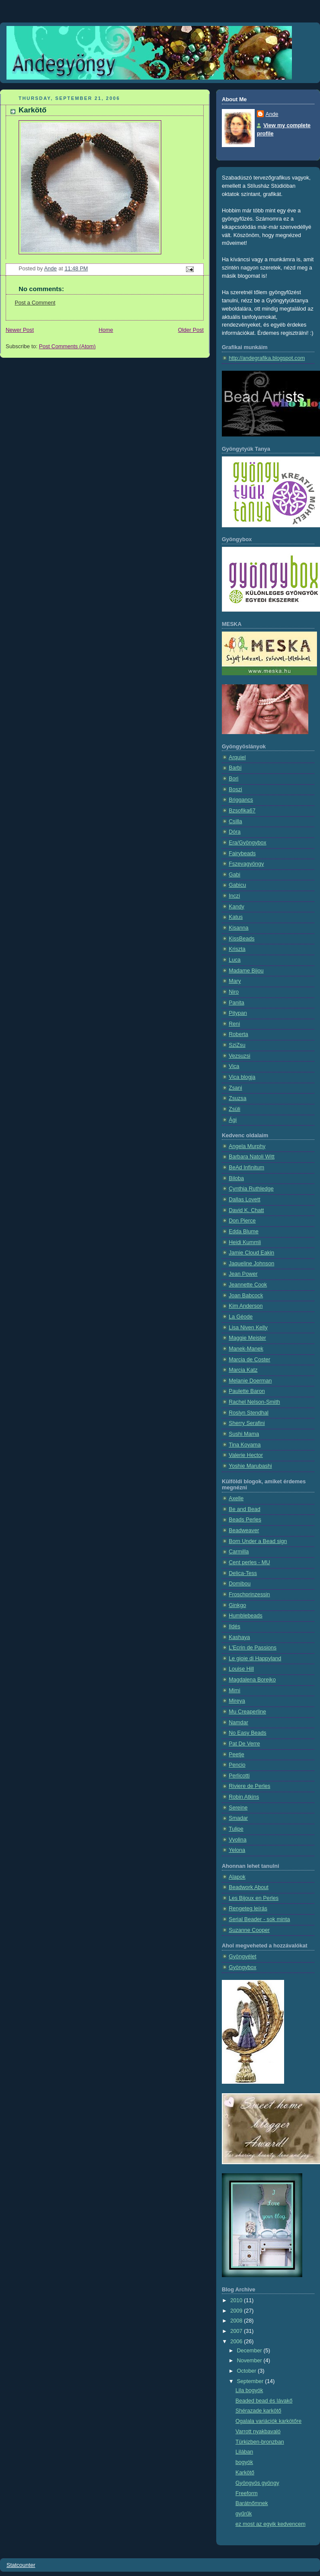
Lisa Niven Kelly (248, 1328)
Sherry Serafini (247, 1423)
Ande (272, 114)
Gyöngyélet (242, 1957)
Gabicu (237, 885)
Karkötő (245, 2473)
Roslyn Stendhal (249, 1413)
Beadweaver (244, 1530)
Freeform (247, 2493)
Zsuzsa (237, 1098)
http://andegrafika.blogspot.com (267, 358)
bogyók (244, 2462)
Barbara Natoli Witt (252, 1157)
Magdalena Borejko (252, 1680)
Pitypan (238, 1013)
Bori (233, 779)
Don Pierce (242, 1221)
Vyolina (237, 1840)
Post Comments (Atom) (67, 346)
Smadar (238, 1818)
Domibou (239, 1584)
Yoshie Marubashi (250, 1466)
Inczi (234, 896)
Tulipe (236, 1829)
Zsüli (234, 1109)
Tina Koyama (245, 1445)
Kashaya (239, 1637)
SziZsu (237, 1045)
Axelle (236, 1498)
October (247, 2371)
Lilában (244, 2452)
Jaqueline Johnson (251, 1264)
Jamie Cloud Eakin (251, 1253)
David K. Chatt (246, 1210)
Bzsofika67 (242, 811)
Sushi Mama (244, 1434)
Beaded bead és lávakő (264, 2401)
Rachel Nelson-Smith (254, 1402)
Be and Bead (244, 1509)
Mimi (234, 1690)
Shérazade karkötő (259, 2411)
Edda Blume (244, 1232)
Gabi (234, 875)
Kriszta (237, 949)
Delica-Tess (243, 1573)
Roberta (238, 1034)
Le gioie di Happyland (255, 1658)
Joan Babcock (246, 1296)
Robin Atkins (244, 1797)
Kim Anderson (246, 1306)
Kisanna (239, 928)
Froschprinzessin (249, 1594)
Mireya (237, 1701)
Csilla (235, 821)
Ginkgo (237, 1605)
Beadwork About (249, 1887)
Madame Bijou (246, 971)
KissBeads (242, 939)
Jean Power (243, 1274)
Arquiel (237, 757)
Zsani (235, 1088)
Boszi (235, 789)
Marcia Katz (243, 1370)
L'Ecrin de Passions (252, 1648)
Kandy (236, 907)
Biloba (236, 1178)
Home (106, 330)
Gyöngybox (242, 1967)
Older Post (191, 330)
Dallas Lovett (244, 1200)
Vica (234, 1066)
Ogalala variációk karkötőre (269, 2421)
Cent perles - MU (249, 1562)
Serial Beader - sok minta (259, 1919)
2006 (237, 2342)
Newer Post (20, 330)
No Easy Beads (247, 1733)
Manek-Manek (246, 1349)
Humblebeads (245, 1616)
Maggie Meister (247, 1338)
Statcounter (20, 2565)
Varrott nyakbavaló (258, 2431)
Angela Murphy (247, 1146)
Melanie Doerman (250, 1381)
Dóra (234, 832)
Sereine (238, 1808)
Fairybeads (242, 853)
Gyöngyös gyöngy (257, 2483)
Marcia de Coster (249, 1360)
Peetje (236, 1755)
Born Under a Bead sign (258, 1541)
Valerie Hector (246, 1455)
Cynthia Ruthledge (251, 1189)
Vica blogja (242, 1077)
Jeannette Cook (248, 1285)
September (251, 2381)
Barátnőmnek (252, 2503)
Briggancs (241, 800)
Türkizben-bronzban (260, 2442)
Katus (236, 917)
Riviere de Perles (249, 1786)
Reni (234, 1024)
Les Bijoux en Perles (253, 1898)
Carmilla (239, 1552)
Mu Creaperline (247, 1712)
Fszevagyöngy (246, 864)
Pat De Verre (244, 1744)
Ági (233, 1120)
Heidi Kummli (245, 1242)
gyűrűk (244, 2514)
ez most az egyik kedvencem (271, 2524)
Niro (234, 992)
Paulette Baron (247, 1391)
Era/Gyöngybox (247, 843)
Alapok (237, 1877)
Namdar (238, 1722)
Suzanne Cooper (249, 1930)
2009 (237, 2311)
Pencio (237, 1765)
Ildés (234, 1626)
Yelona (237, 1850)
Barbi (235, 768)
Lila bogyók (249, 2390)
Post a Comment (35, 303)
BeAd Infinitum (246, 1167)
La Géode (241, 1317)
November (250, 2361)
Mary (235, 981)
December (250, 2351)
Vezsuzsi (239, 1056)
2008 (237, 2321)
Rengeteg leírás (248, 1909)
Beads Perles (245, 1520)
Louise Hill (241, 1669)
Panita (236, 1003)
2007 (237, 2331)
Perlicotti (239, 1776)
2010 (237, 2300)
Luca (234, 960)
